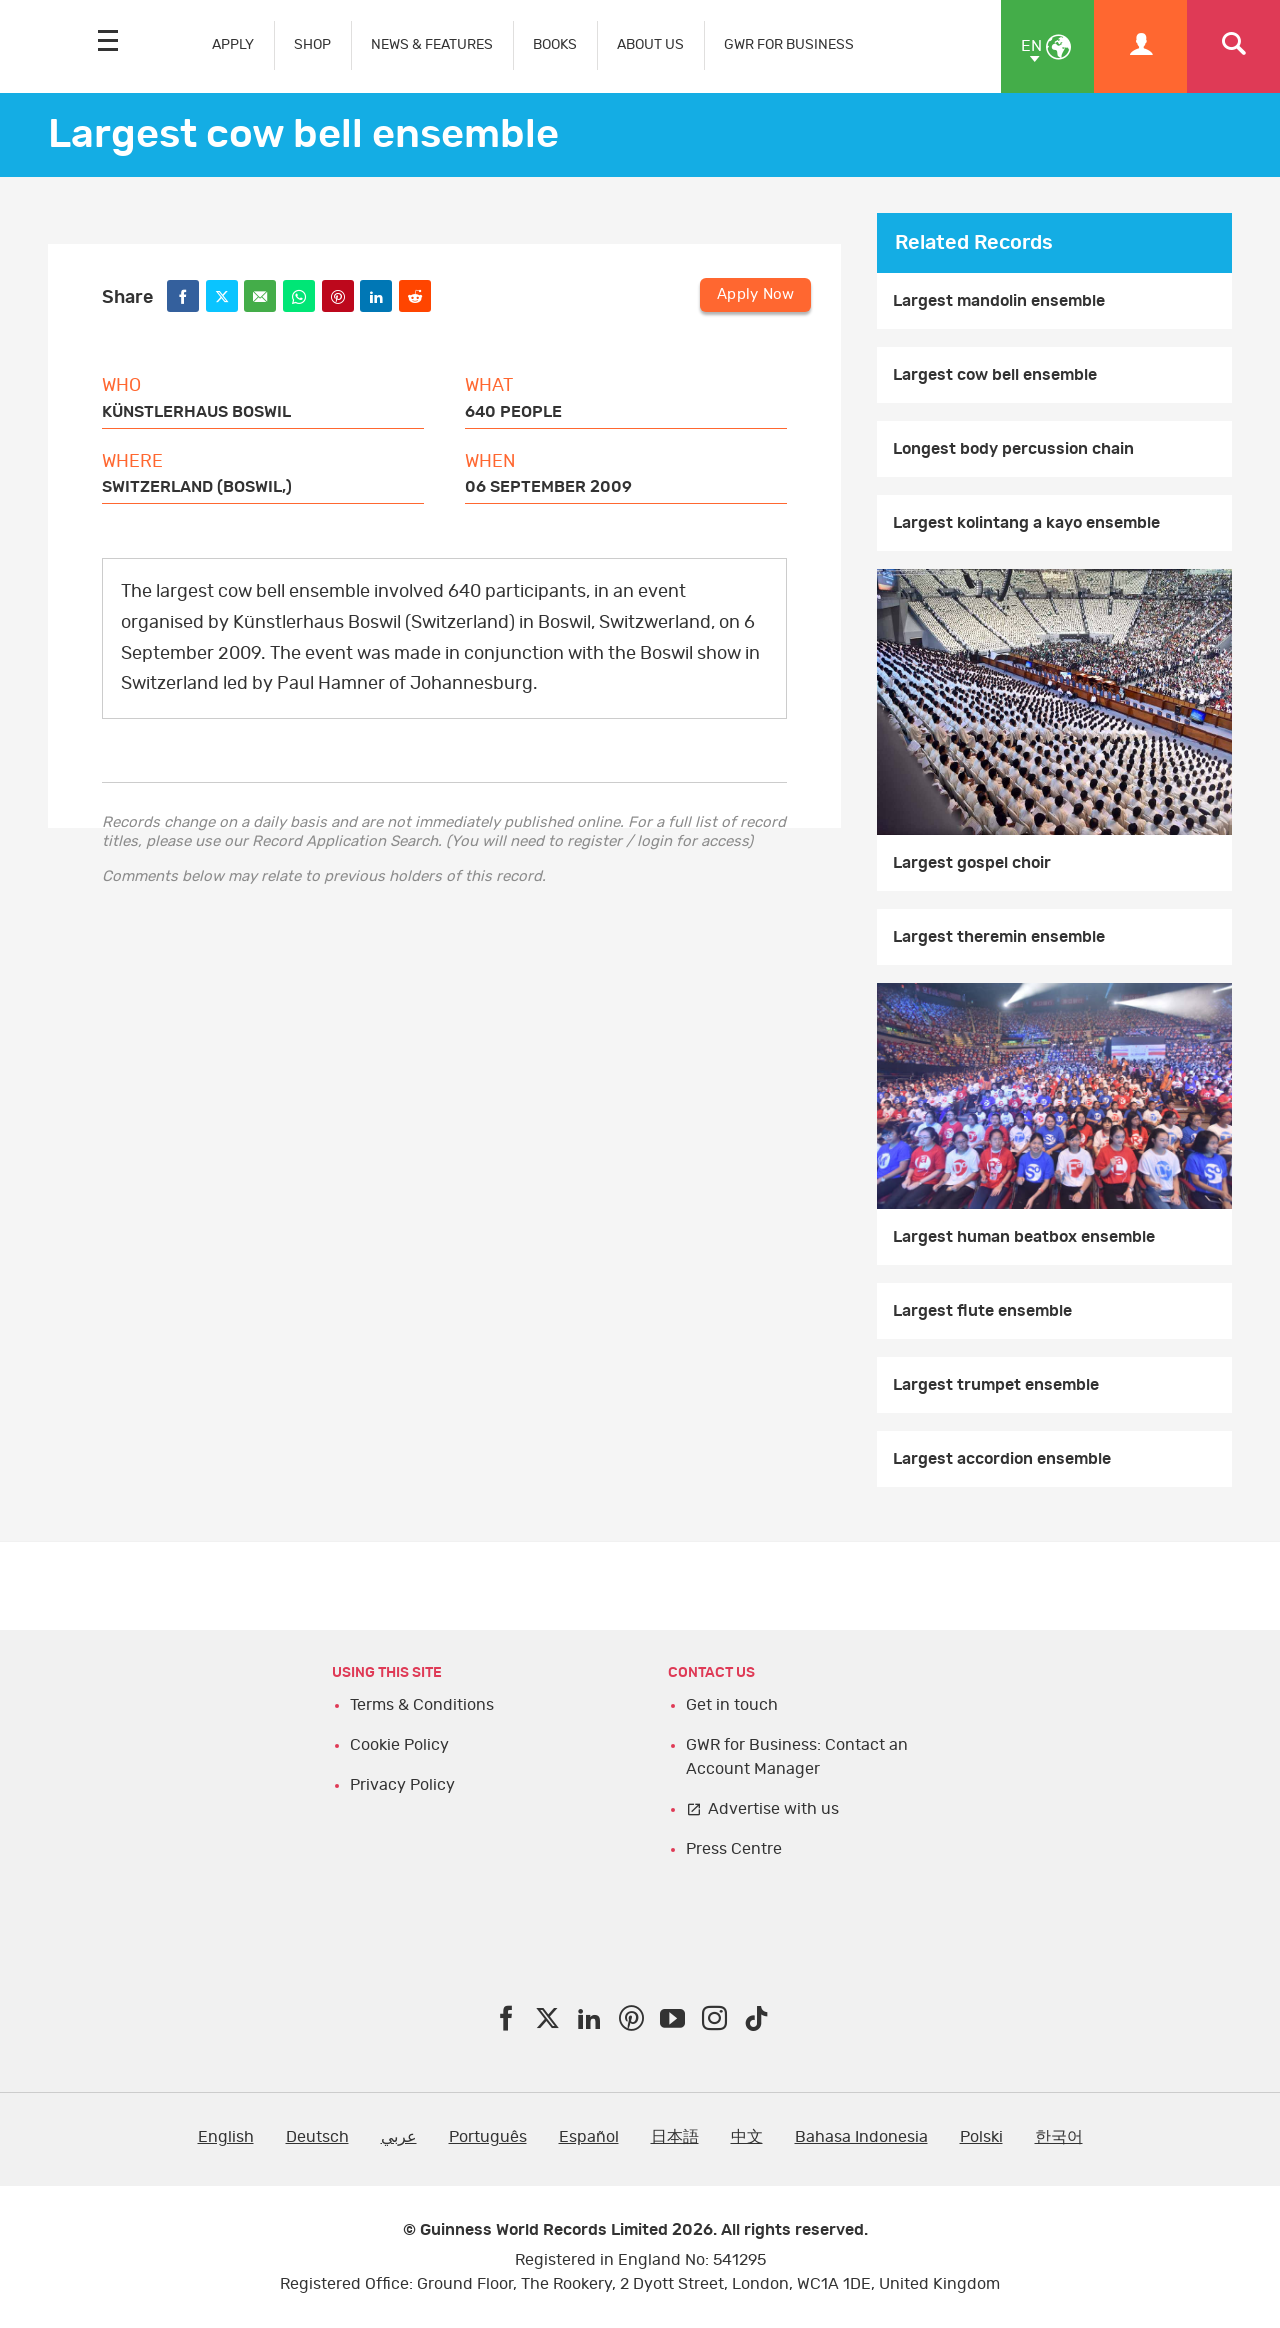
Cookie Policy (399, 1745)
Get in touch (732, 1705)
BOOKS (555, 44)
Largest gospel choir (972, 863)
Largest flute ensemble (982, 1311)
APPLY (233, 44)
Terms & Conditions (422, 1705)
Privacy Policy (402, 1785)
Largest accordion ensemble (1002, 1459)
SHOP (312, 44)
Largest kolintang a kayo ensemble (1026, 523)
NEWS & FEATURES (432, 44)
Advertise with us (773, 1809)
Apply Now (755, 294)
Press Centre (734, 1849)
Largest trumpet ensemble (996, 1385)
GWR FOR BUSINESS (789, 44)
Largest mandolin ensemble (999, 301)
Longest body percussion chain (1013, 449)
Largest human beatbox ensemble (1024, 1237)
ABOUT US (650, 44)
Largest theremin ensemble (999, 937)
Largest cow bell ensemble (995, 375)
